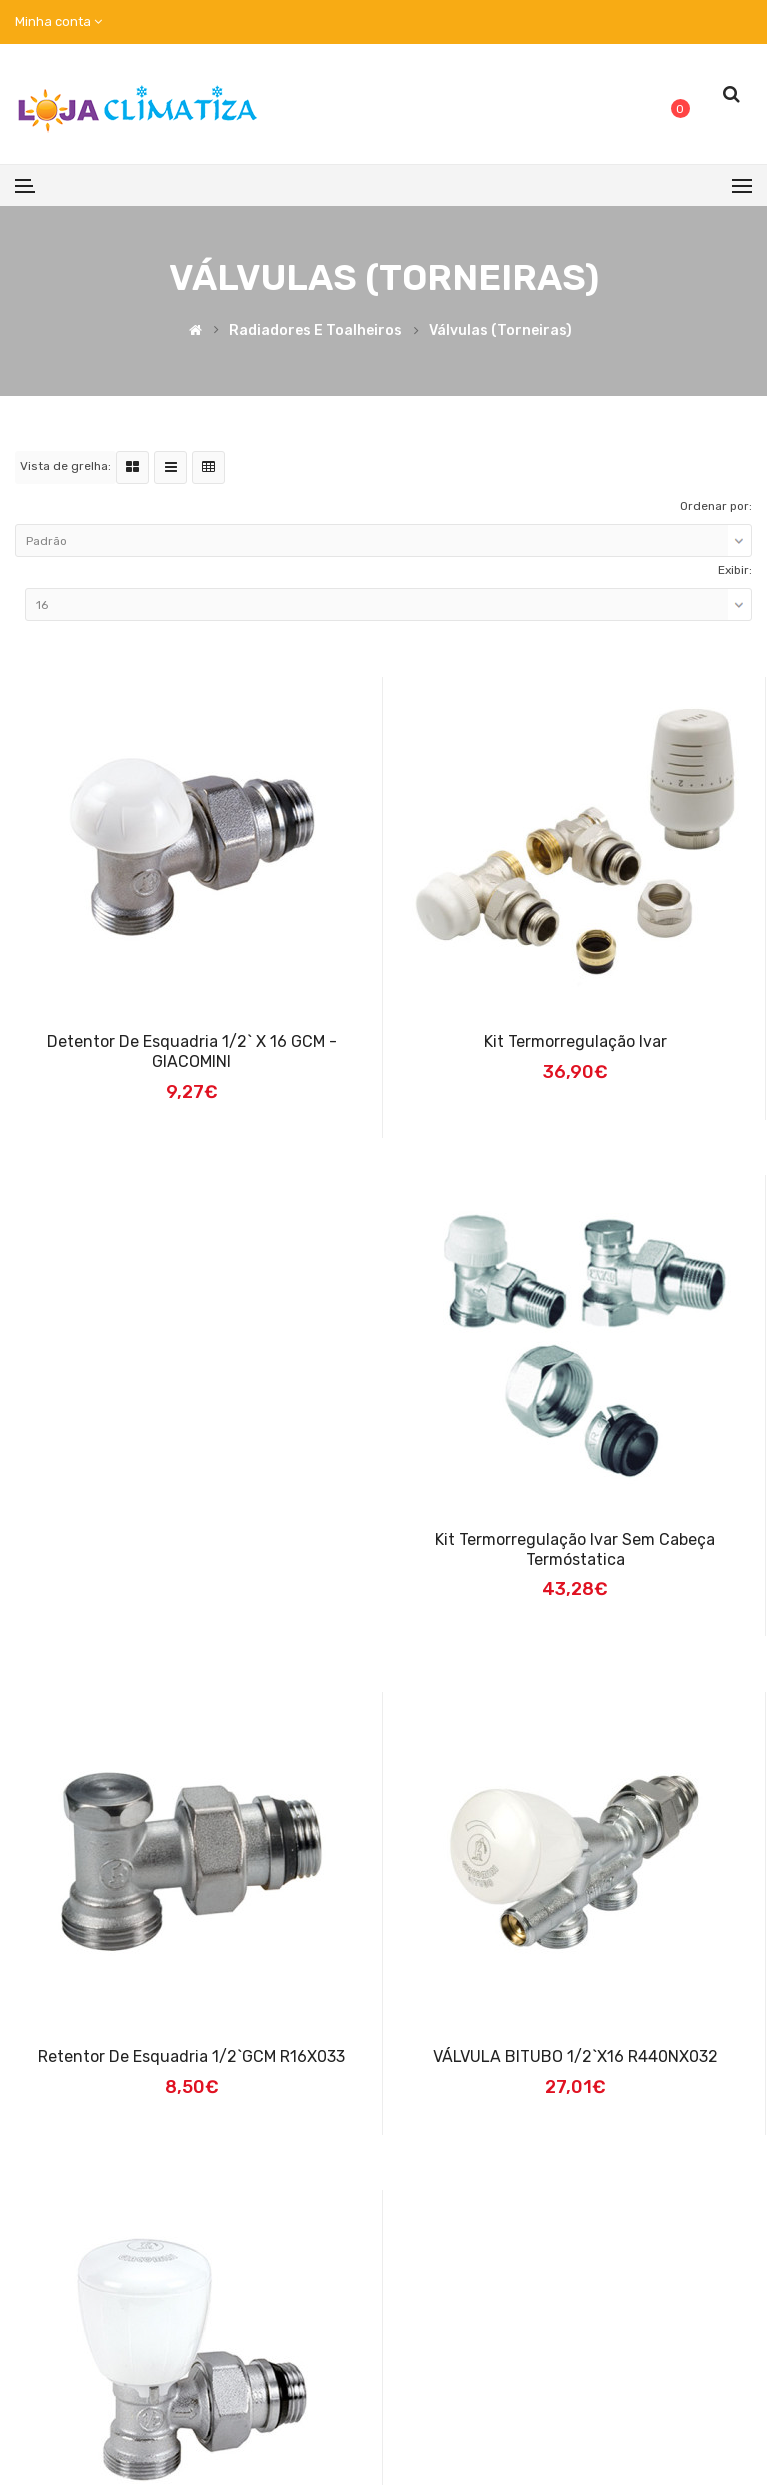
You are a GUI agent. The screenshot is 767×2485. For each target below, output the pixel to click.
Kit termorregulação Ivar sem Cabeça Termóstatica (575, 1549)
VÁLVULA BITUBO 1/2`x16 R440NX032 (575, 2056)
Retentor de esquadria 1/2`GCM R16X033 (191, 2056)
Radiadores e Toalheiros (315, 331)
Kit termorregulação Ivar (575, 1041)
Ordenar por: (716, 506)
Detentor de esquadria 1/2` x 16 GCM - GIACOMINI (192, 1051)
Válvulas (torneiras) (500, 331)
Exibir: (735, 570)
